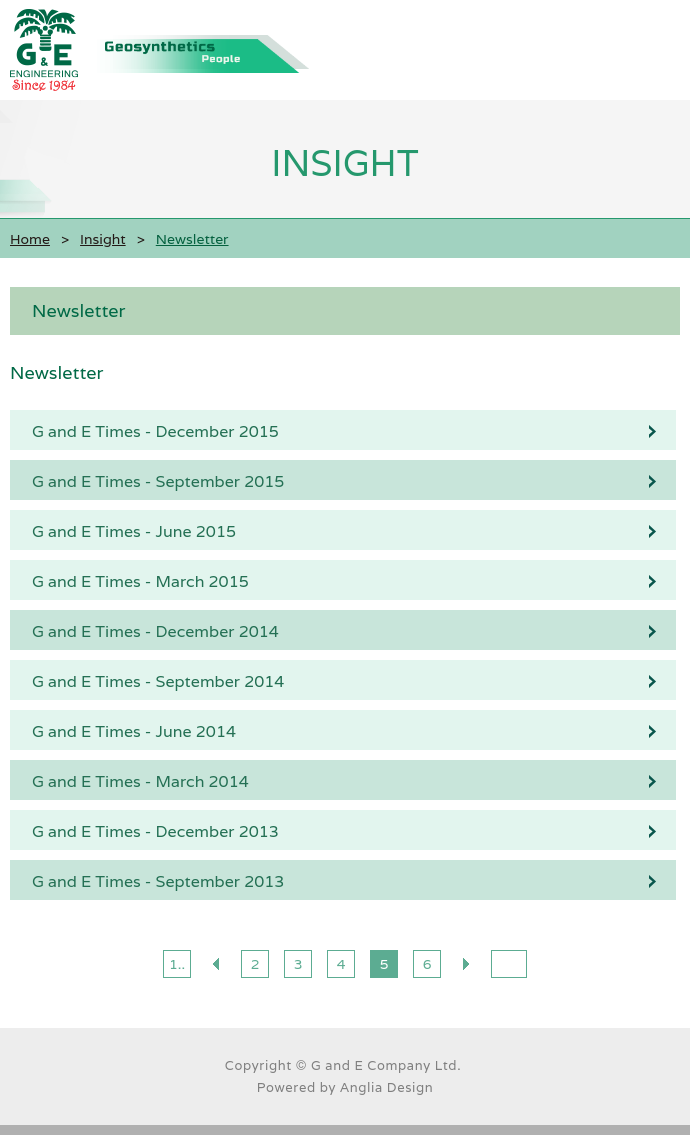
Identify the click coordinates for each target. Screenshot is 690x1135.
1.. (177, 964)
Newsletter (79, 310)
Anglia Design (386, 1087)
